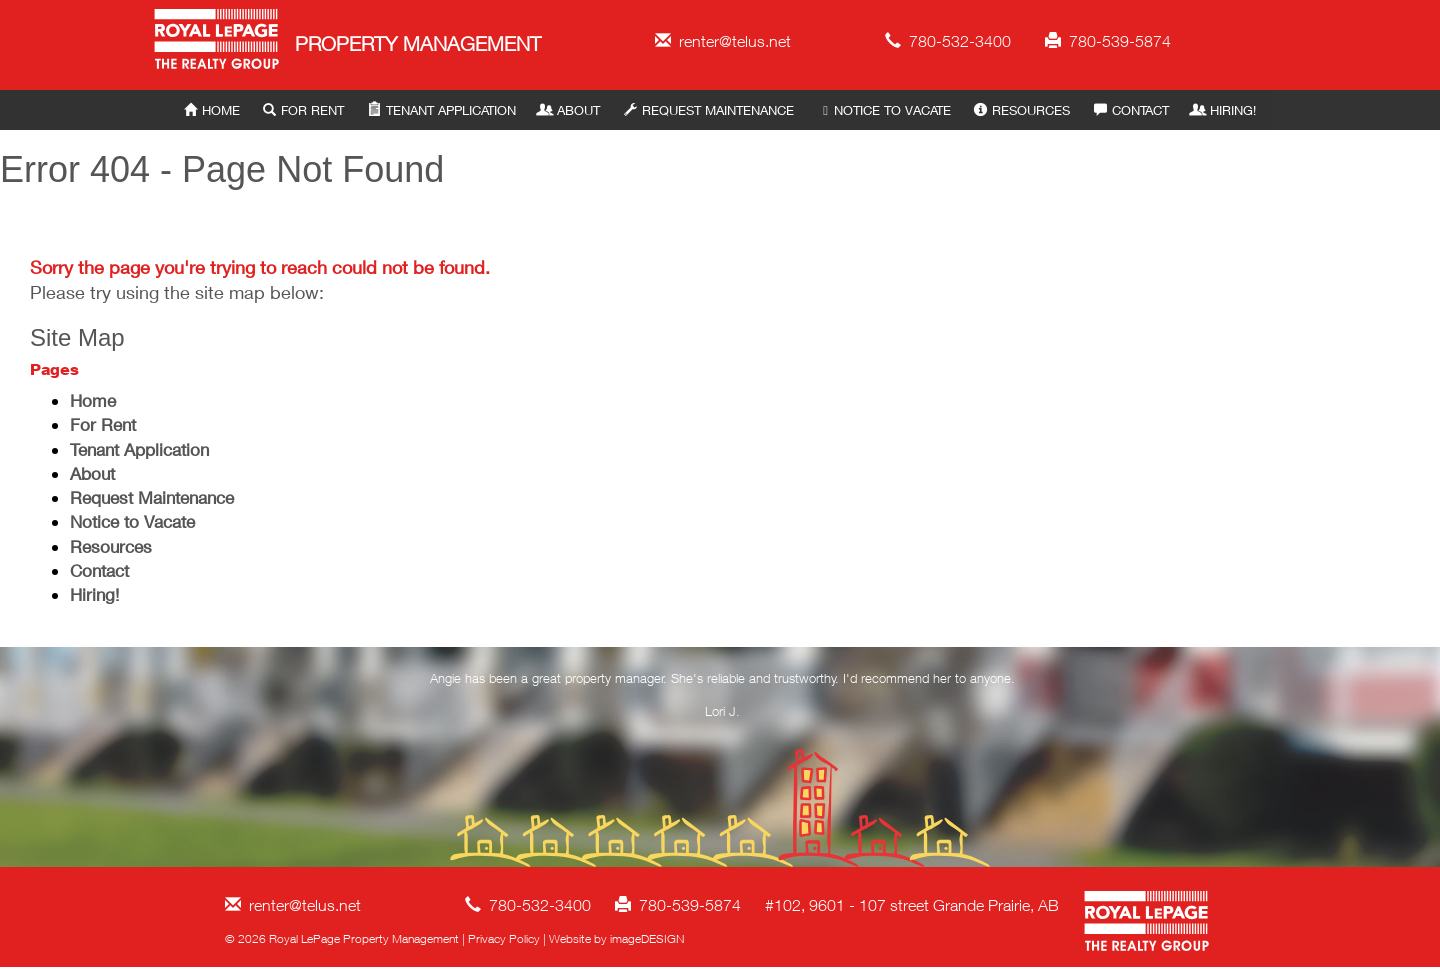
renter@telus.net (723, 41)
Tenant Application (442, 110)
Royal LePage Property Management (217, 42)
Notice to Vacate (883, 110)
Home (212, 110)
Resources (1022, 110)
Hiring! (1224, 110)
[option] (723, 699)
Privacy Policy (504, 938)
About (569, 110)
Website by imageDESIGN (616, 938)
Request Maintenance (709, 110)
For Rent (303, 110)
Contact (1131, 110)
